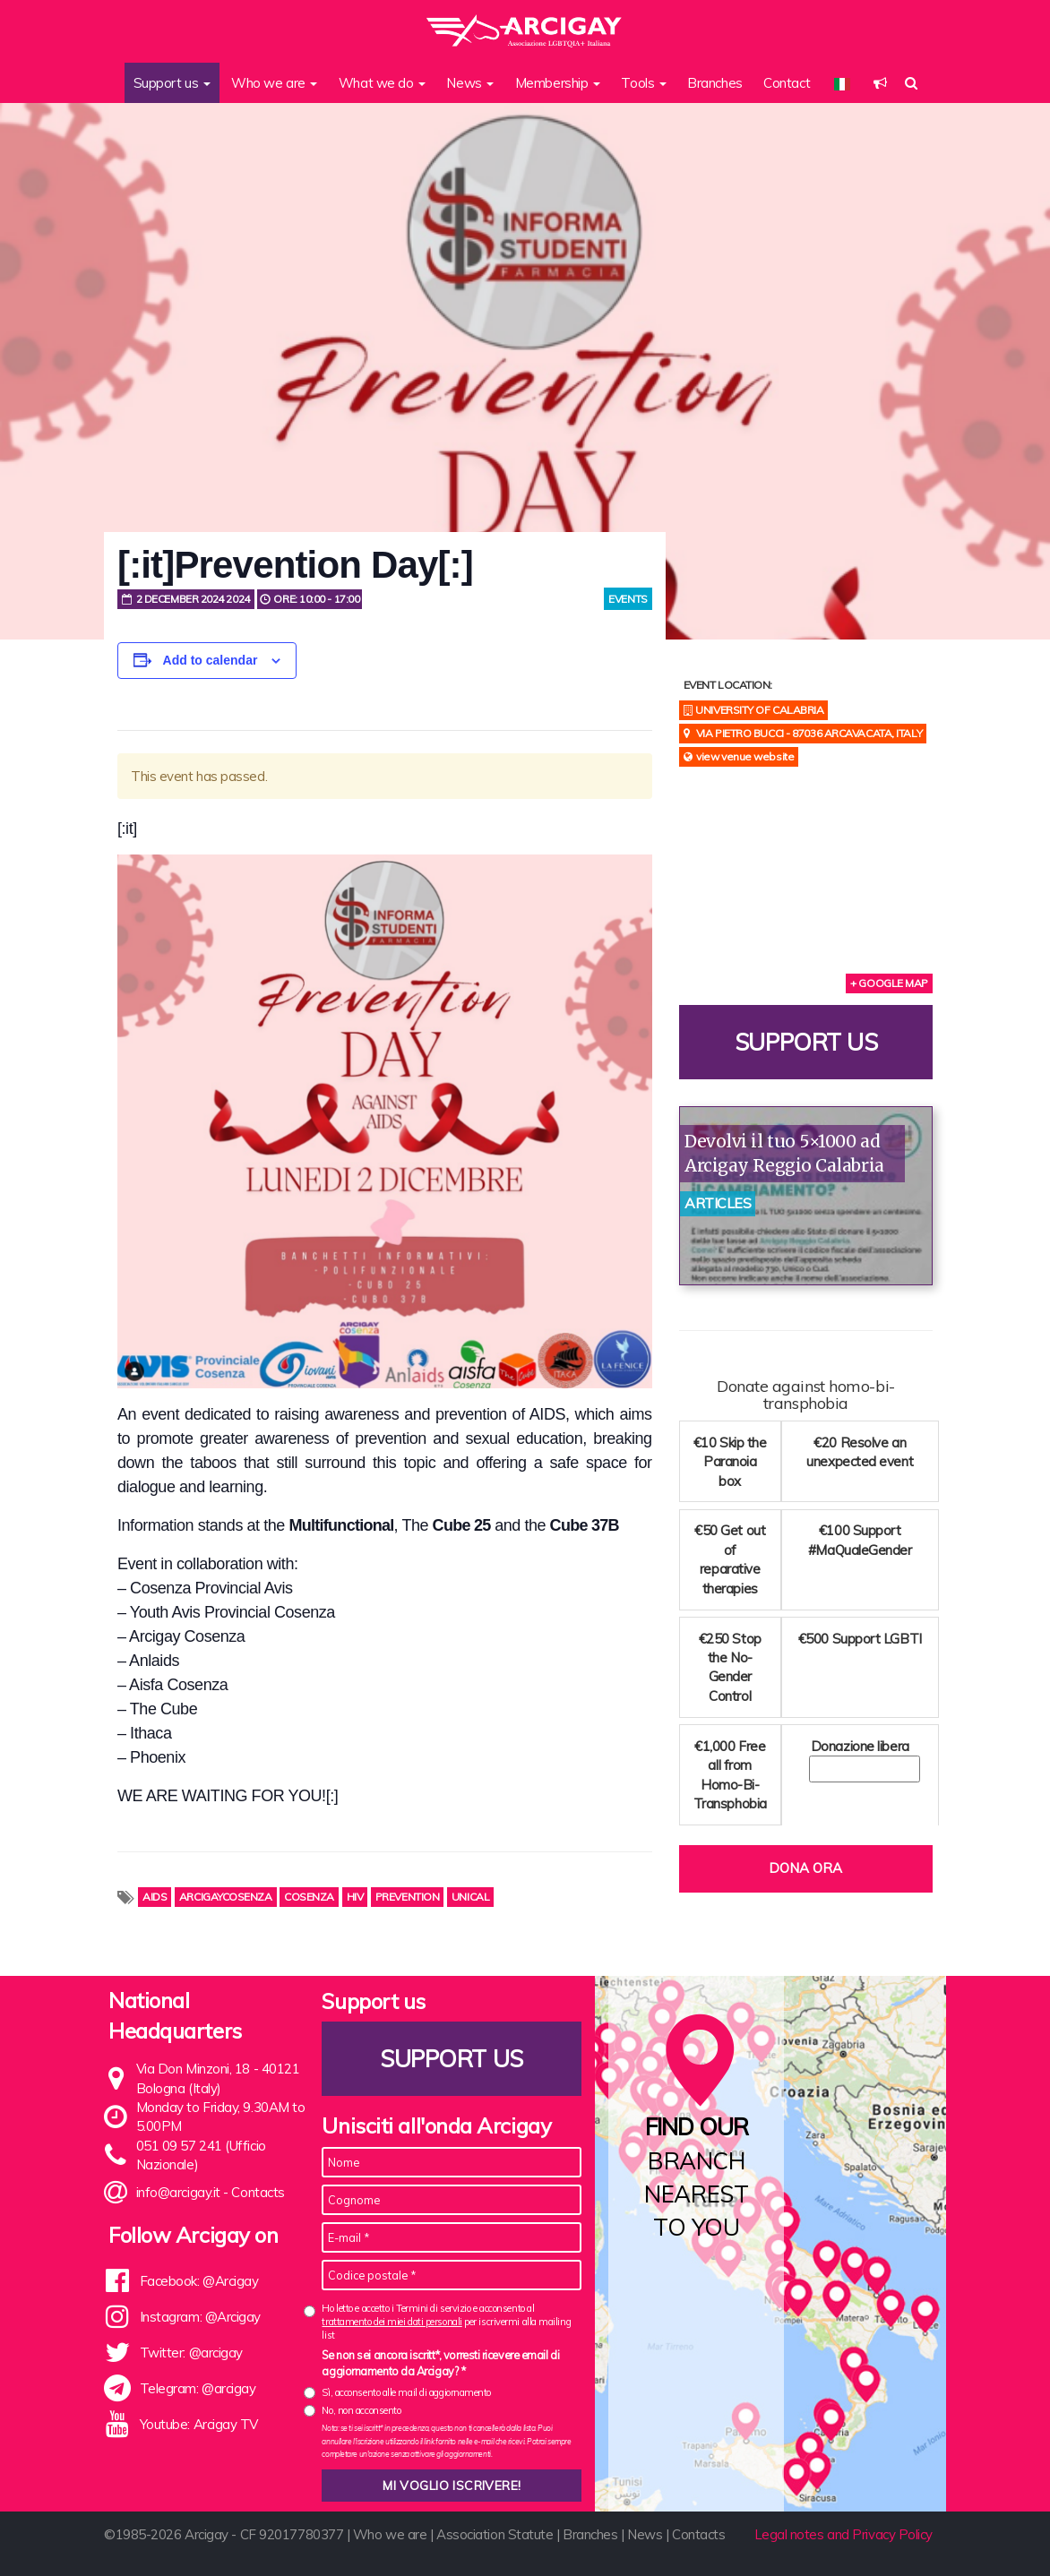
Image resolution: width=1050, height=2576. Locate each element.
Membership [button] (557, 82)
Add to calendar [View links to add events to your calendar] (210, 660)
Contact (786, 82)
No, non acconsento (361, 2410)
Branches (714, 82)
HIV (355, 1896)
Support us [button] (172, 82)
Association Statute (494, 2534)
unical (470, 1896)
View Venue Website (745, 756)
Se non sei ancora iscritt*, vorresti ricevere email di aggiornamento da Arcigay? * (440, 2363)
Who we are (390, 2534)
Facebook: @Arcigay (199, 2280)
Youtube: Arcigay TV (199, 2424)
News (644, 2534)
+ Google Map (889, 983)
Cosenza (309, 1896)
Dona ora (805, 1867)
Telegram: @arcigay (198, 2388)
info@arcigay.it (178, 2192)
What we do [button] (382, 82)
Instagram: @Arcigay (200, 2316)
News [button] (470, 82)
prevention (407, 1896)
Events (627, 598)
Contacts (257, 2192)
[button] (880, 83)
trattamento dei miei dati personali (391, 2321)
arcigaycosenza (225, 1896)
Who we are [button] (274, 82)
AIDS (154, 1896)
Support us (806, 1042)
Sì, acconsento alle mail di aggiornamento (406, 2392)
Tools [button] (643, 82)
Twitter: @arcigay (191, 2352)
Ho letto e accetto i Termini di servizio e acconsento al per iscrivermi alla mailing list (446, 2322)
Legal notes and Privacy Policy (844, 2534)
